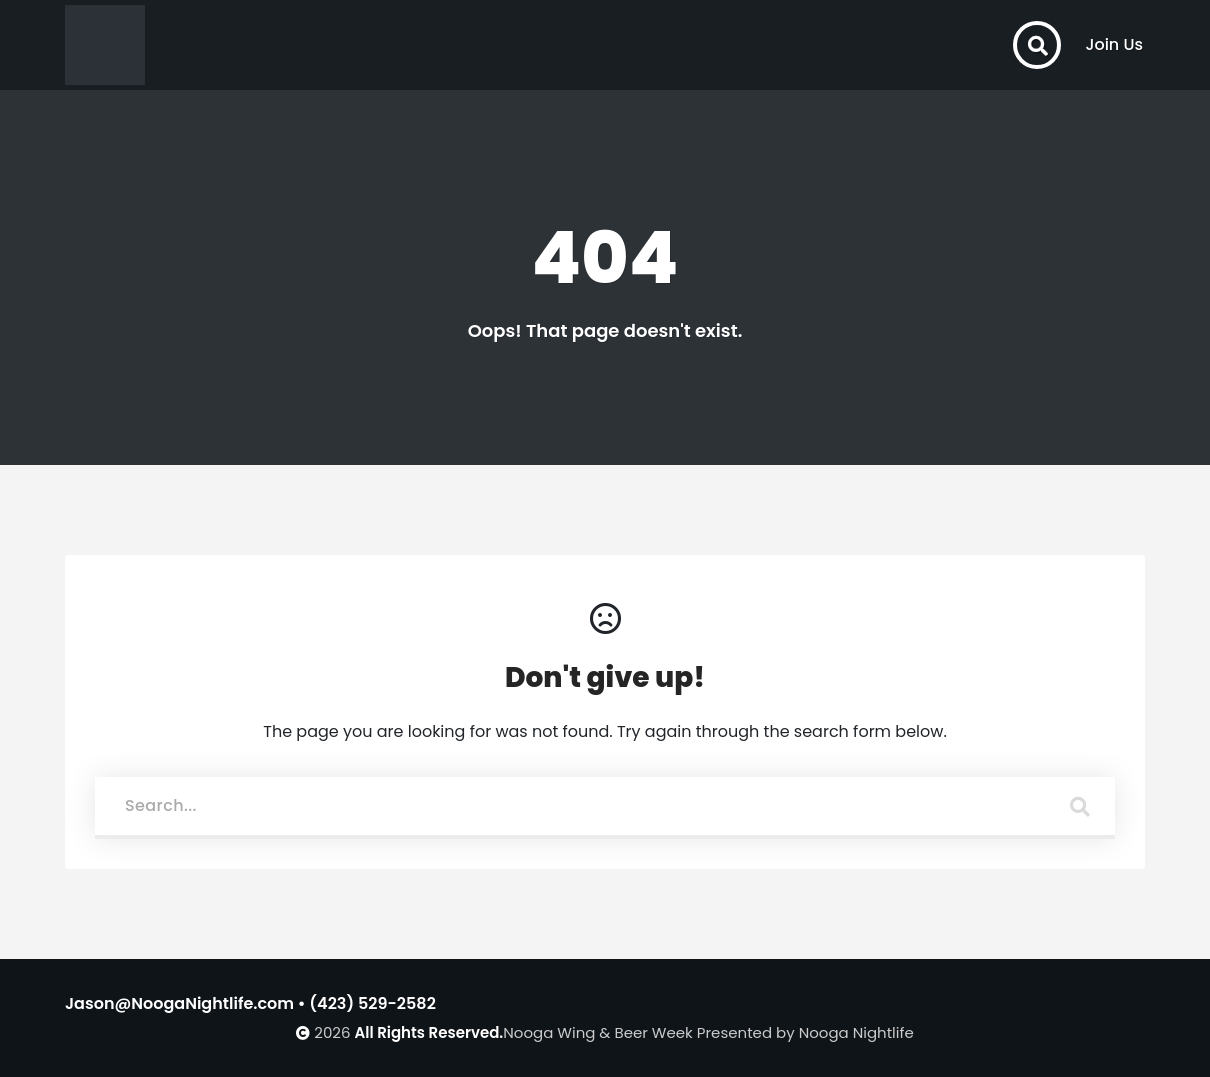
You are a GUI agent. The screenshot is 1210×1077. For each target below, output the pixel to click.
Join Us (1114, 44)
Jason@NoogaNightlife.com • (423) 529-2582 (250, 1003)
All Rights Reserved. (429, 1032)
